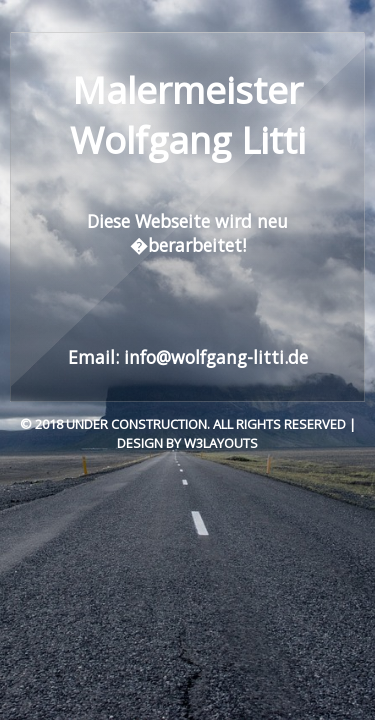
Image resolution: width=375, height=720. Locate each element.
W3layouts (221, 443)
